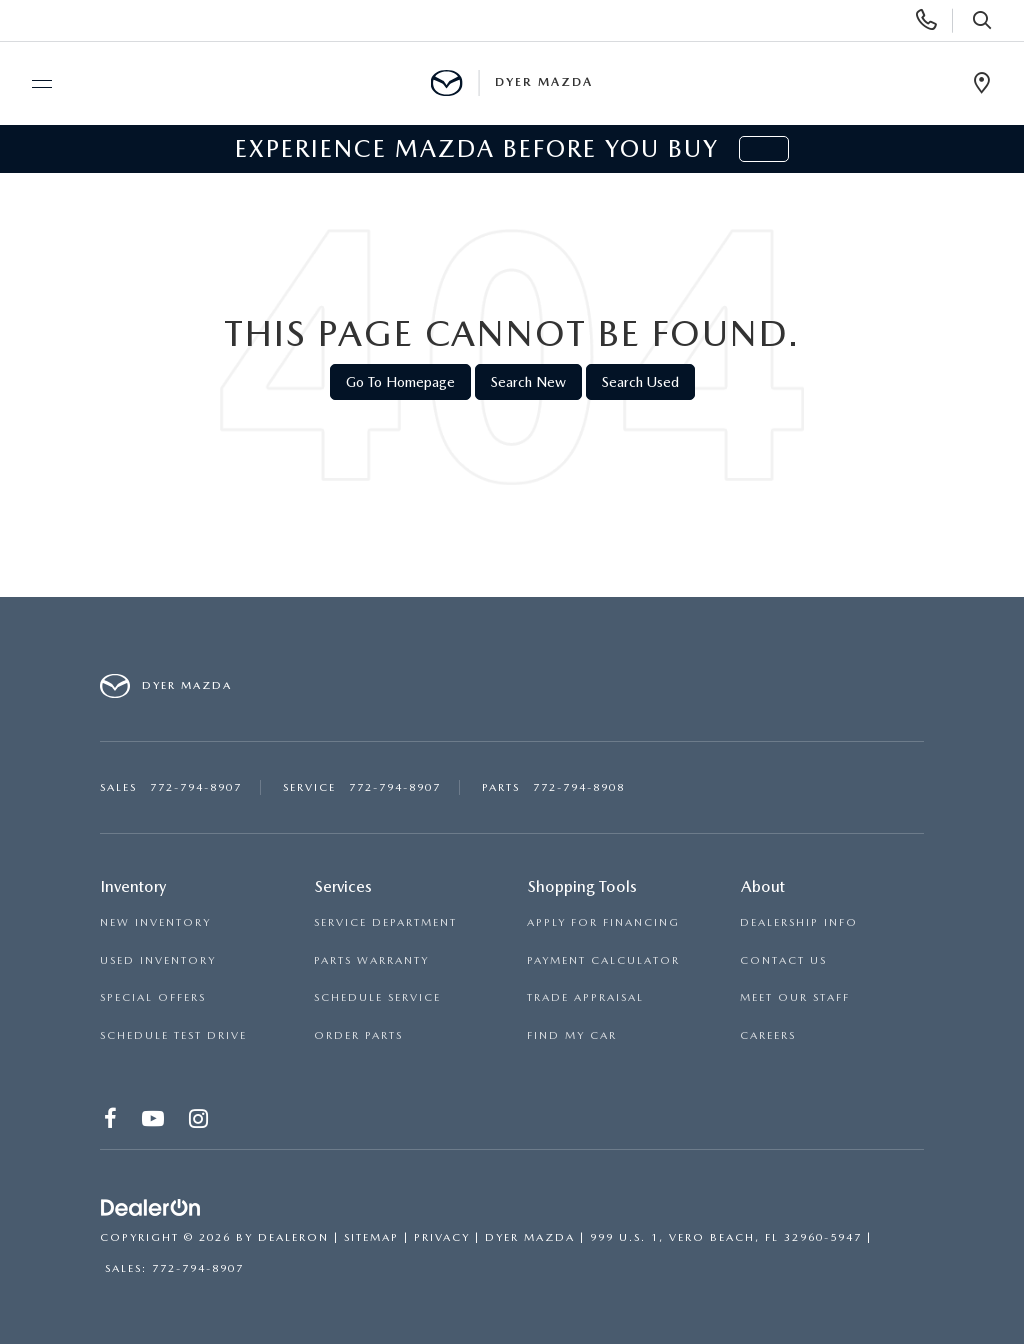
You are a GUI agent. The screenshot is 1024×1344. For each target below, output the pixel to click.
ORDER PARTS (358, 1035)
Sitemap (371, 1237)
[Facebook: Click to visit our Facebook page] (111, 1121)
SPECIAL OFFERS (153, 997)
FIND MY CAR (572, 1035)
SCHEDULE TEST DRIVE (173, 1035)
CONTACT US (783, 960)
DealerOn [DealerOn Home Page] (293, 1237)
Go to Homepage (400, 382)
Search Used (640, 382)
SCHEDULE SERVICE (377, 997)
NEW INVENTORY (155, 922)
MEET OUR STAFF (795, 997)
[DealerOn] (151, 1208)
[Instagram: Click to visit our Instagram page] (199, 1121)
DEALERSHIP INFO (799, 922)
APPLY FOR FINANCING (603, 922)
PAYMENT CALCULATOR (603, 960)
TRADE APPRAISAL (585, 997)
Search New (528, 382)
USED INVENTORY (158, 960)
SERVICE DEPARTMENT (385, 922)
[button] (764, 149)
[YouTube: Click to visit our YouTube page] (154, 1121)
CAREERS (768, 1035)
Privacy (442, 1237)
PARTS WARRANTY (371, 960)
